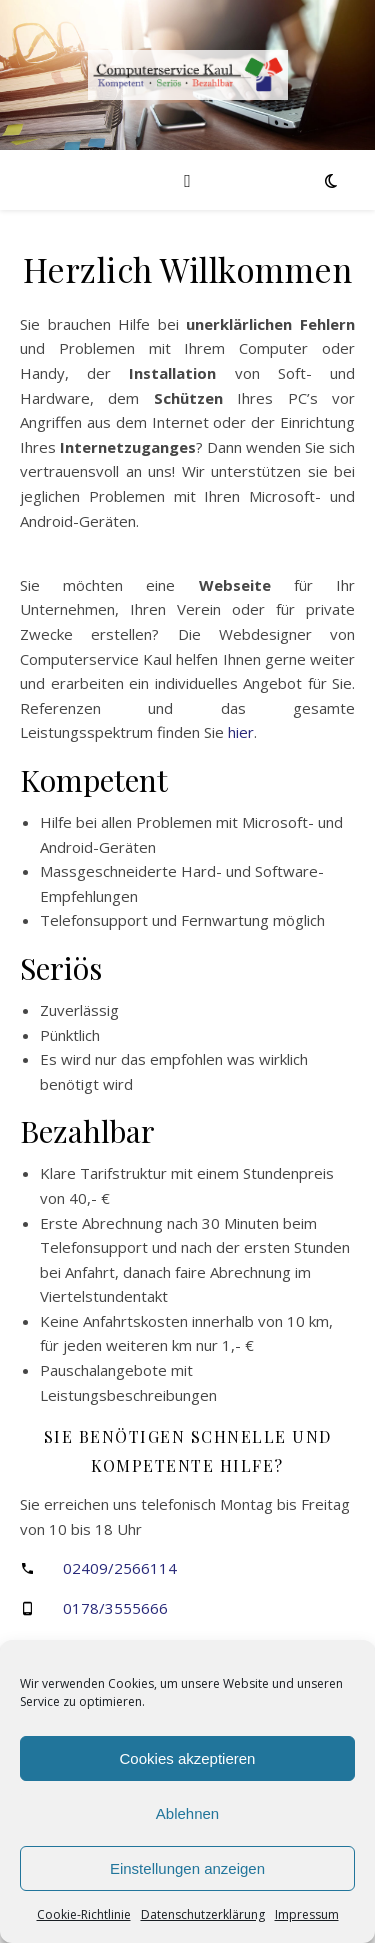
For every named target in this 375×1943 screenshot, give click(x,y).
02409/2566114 (120, 1568)
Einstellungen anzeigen (187, 1868)
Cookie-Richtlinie (84, 1914)
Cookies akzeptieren (188, 1758)
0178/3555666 (115, 1608)
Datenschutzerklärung (203, 1914)
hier (241, 732)
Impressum (307, 1914)
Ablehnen (187, 1813)
